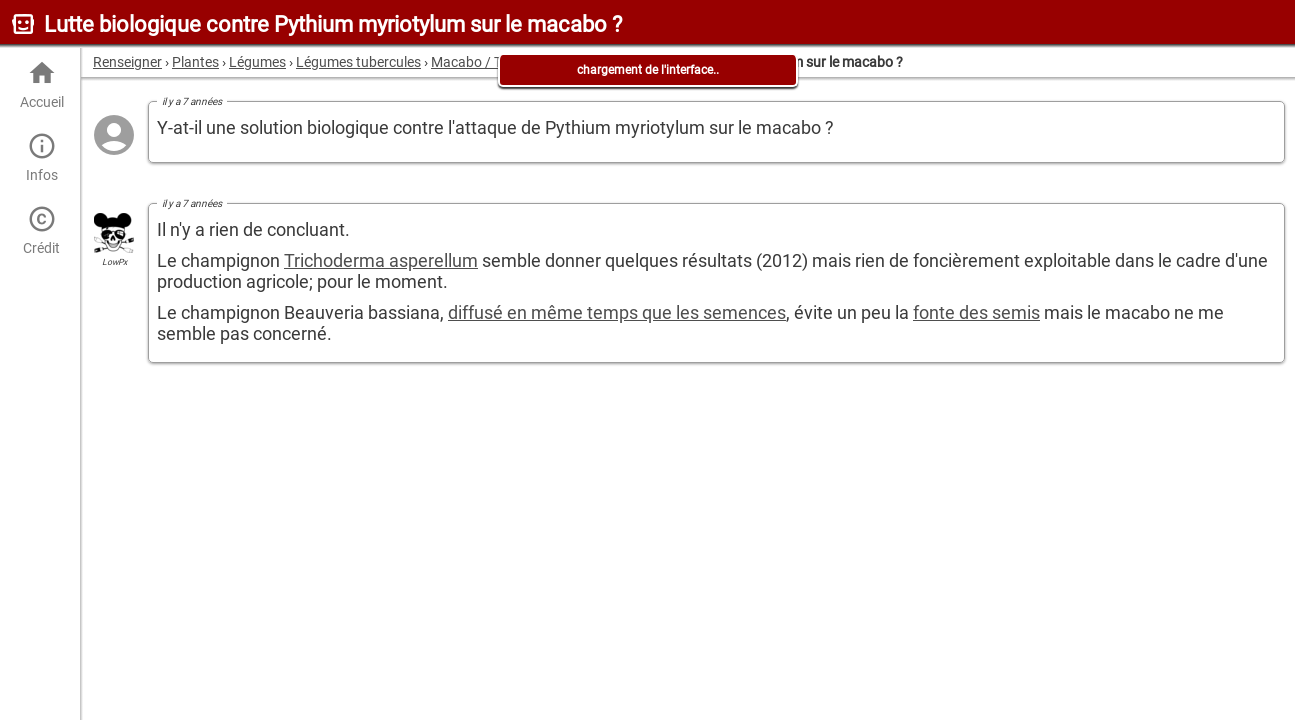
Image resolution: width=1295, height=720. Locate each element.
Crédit (41, 230)
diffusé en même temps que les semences (617, 312)
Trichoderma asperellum (381, 260)
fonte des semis (976, 312)
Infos (41, 157)
